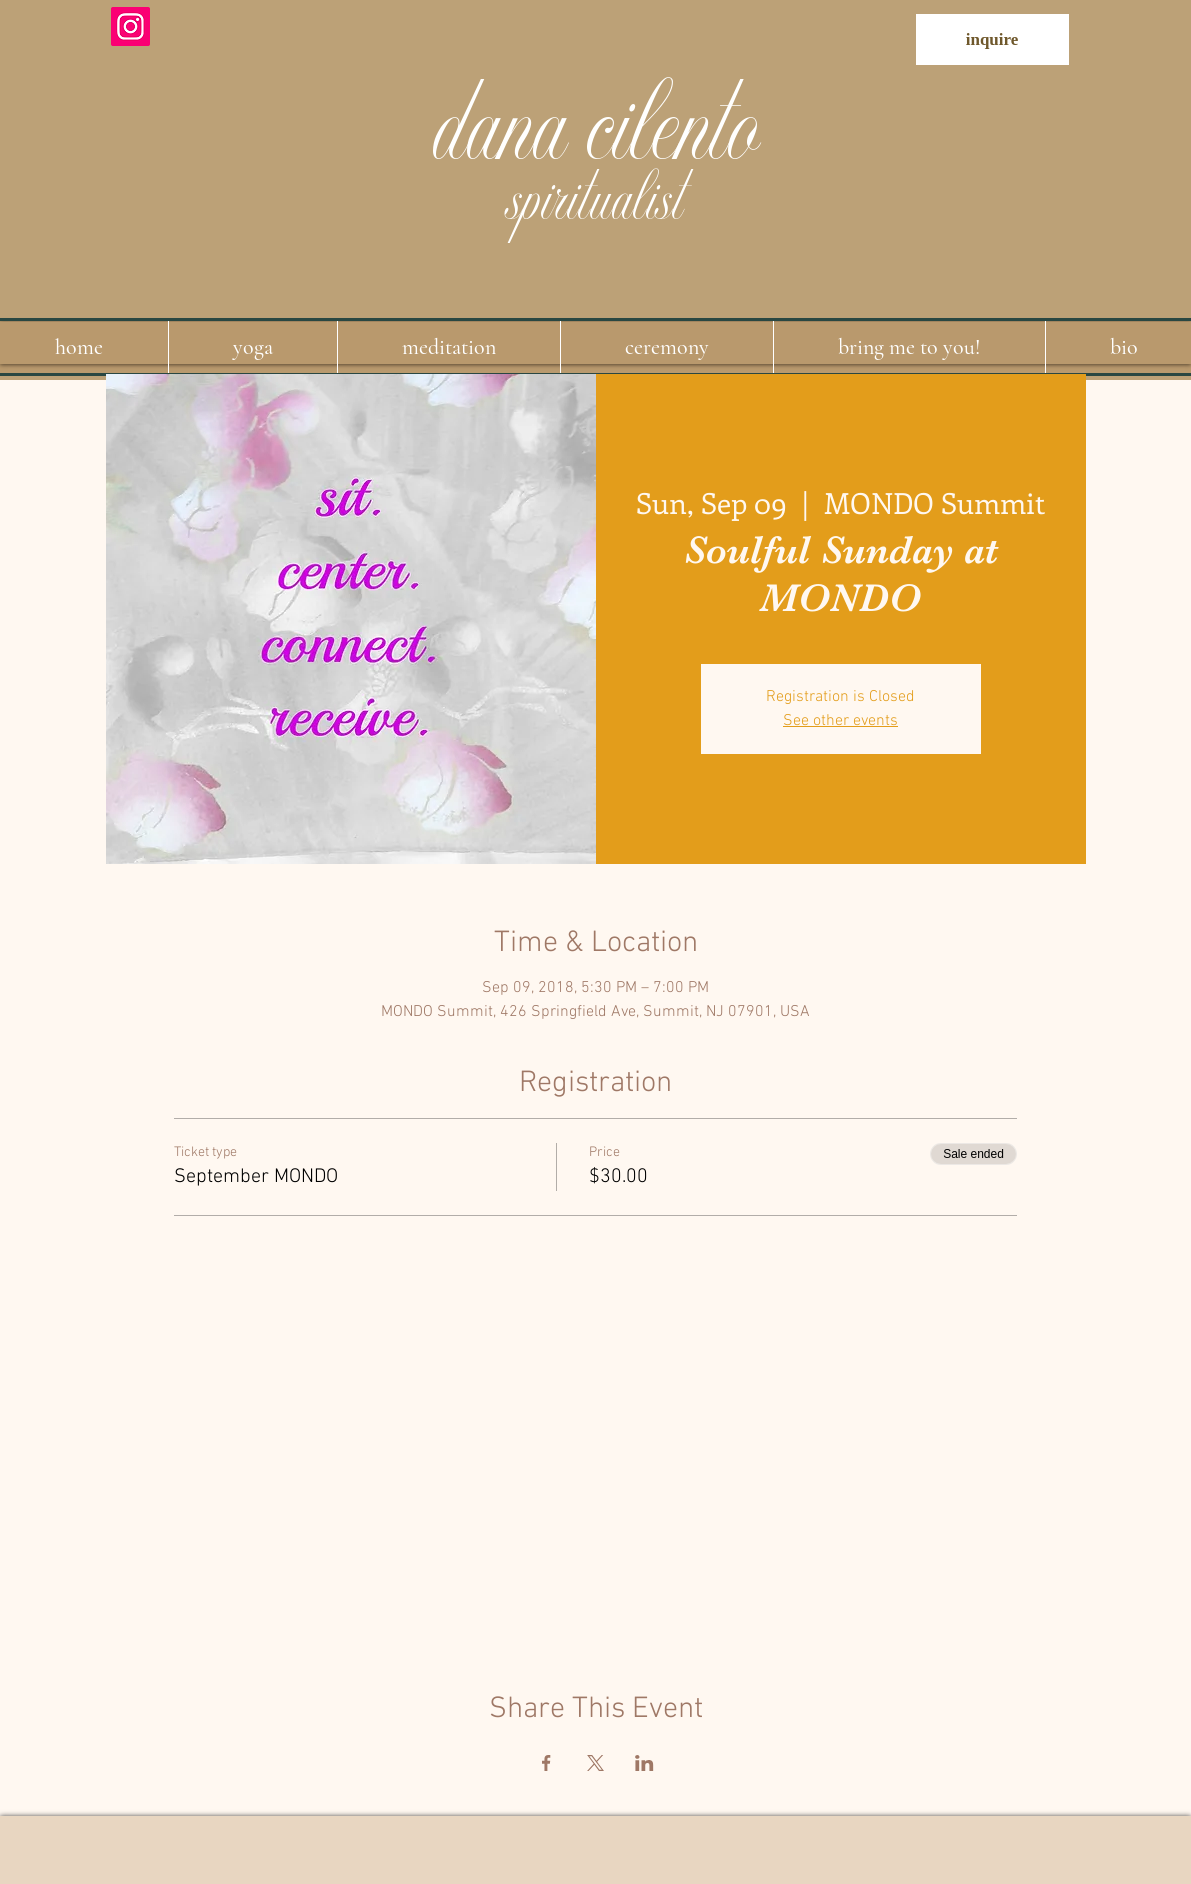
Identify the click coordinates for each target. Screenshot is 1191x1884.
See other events (840, 721)
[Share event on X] (595, 1763)
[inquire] (992, 39)
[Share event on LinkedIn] (644, 1763)
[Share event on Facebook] (546, 1763)
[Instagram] (130, 26)
